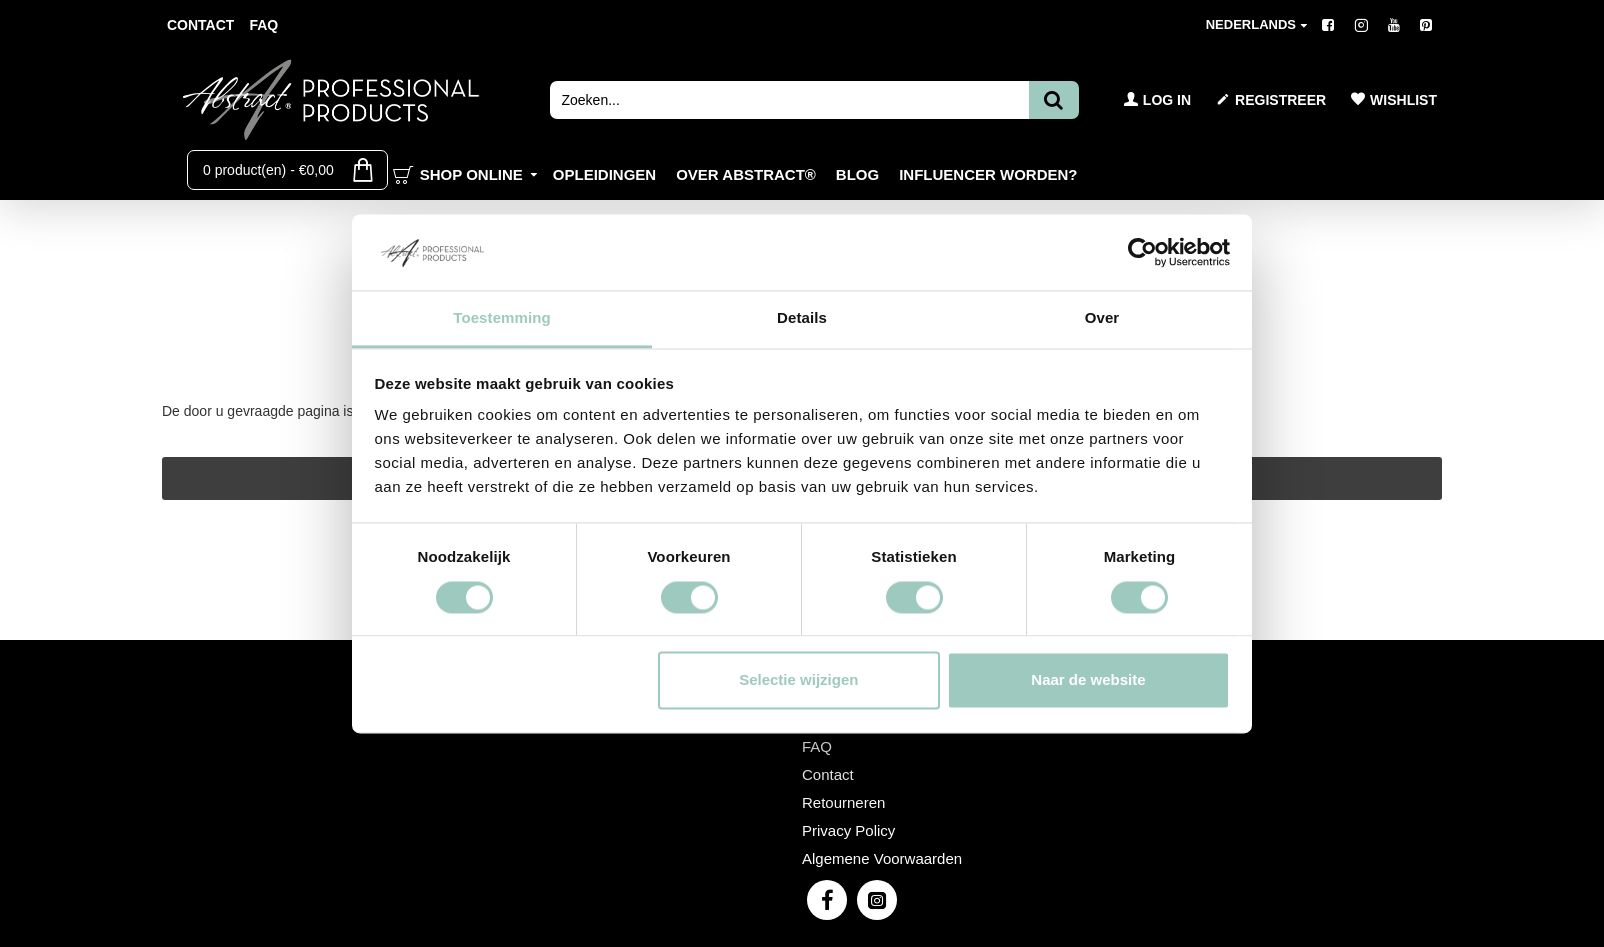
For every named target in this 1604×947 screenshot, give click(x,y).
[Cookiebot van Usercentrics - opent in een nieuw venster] (1142, 252)
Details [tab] (802, 318)
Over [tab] (1102, 318)
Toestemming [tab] (502, 318)
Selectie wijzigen (798, 680)
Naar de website (1088, 680)
